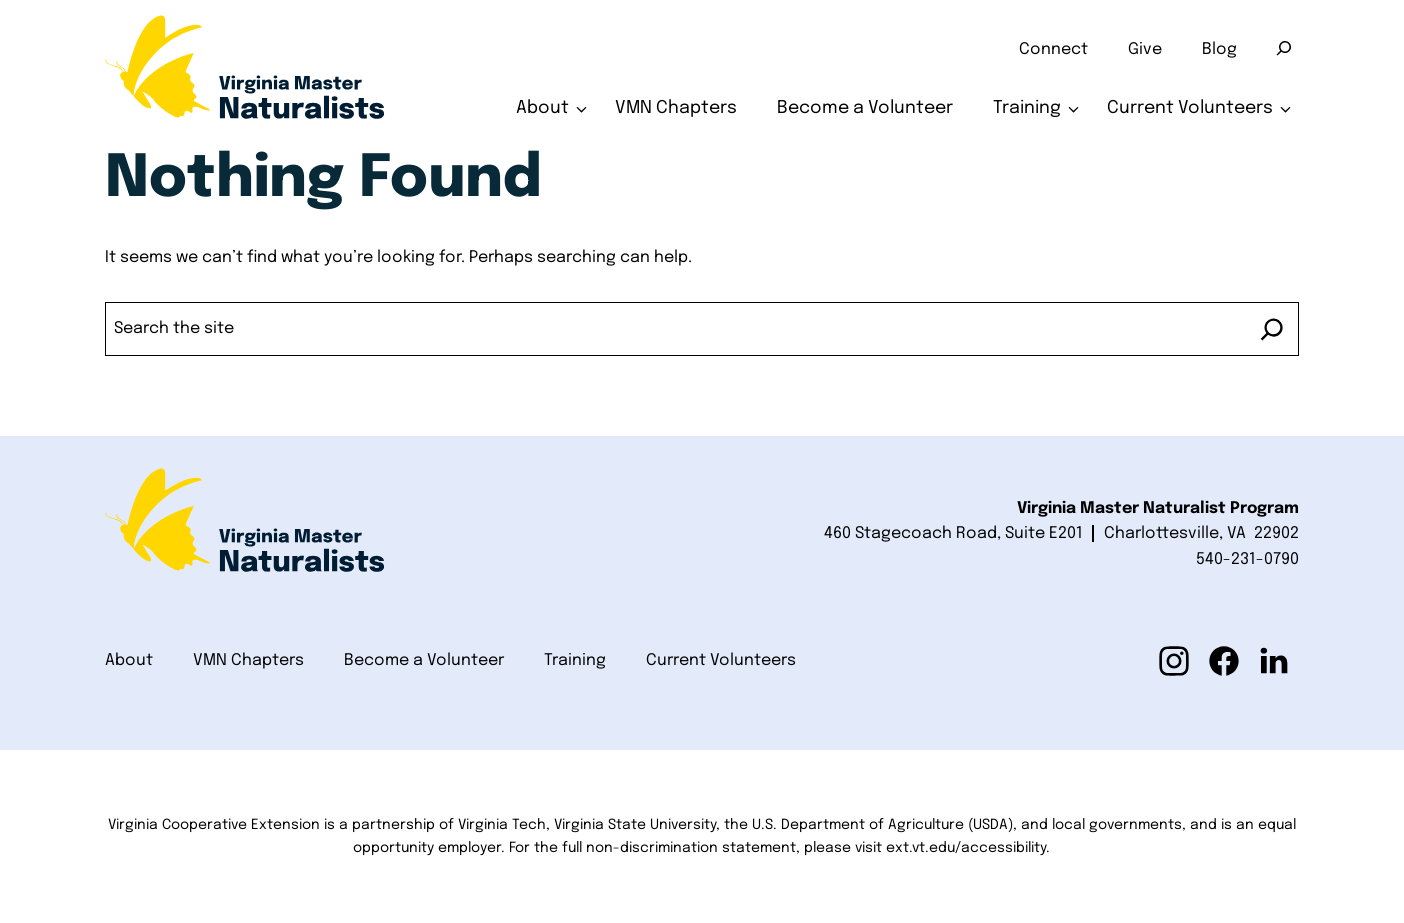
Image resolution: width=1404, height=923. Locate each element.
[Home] (245, 74)
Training (1027, 108)
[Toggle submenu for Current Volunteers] (1285, 108)
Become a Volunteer (865, 108)
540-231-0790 (1247, 559)
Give (1145, 49)
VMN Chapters (676, 108)
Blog (1219, 49)
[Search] (1284, 48)
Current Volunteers (1190, 108)
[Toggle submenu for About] (581, 108)
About (542, 108)
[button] (1174, 661)
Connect (1053, 49)
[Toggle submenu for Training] (1073, 108)
